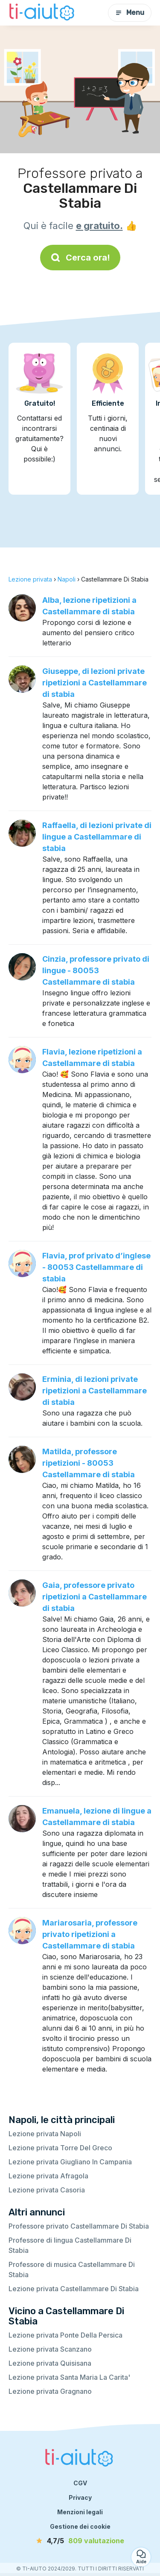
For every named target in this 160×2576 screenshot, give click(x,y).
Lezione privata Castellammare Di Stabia (74, 2288)
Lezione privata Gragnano (50, 2391)
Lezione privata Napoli (45, 2133)
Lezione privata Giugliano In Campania (70, 2162)
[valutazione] (80, 2541)
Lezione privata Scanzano (50, 2349)
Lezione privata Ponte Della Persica (65, 2335)
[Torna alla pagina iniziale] (43, 13)
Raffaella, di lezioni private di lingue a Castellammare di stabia (96, 837)
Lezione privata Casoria (47, 2190)
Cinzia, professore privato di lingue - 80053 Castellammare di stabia (95, 970)
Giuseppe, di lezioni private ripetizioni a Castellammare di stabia (94, 683)
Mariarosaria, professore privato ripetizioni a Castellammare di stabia (89, 1934)
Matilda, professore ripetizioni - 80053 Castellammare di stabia (88, 1463)
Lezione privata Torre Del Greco (60, 2147)
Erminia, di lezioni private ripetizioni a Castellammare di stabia (94, 1391)
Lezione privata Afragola (48, 2176)
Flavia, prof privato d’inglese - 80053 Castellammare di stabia (96, 1267)
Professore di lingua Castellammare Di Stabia (70, 2245)
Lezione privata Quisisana (50, 2363)
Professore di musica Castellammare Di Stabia (72, 2269)
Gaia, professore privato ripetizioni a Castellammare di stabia (94, 1597)
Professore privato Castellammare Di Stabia (79, 2226)
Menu (129, 13)
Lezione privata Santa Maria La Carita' (69, 2377)
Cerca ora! (80, 257)
